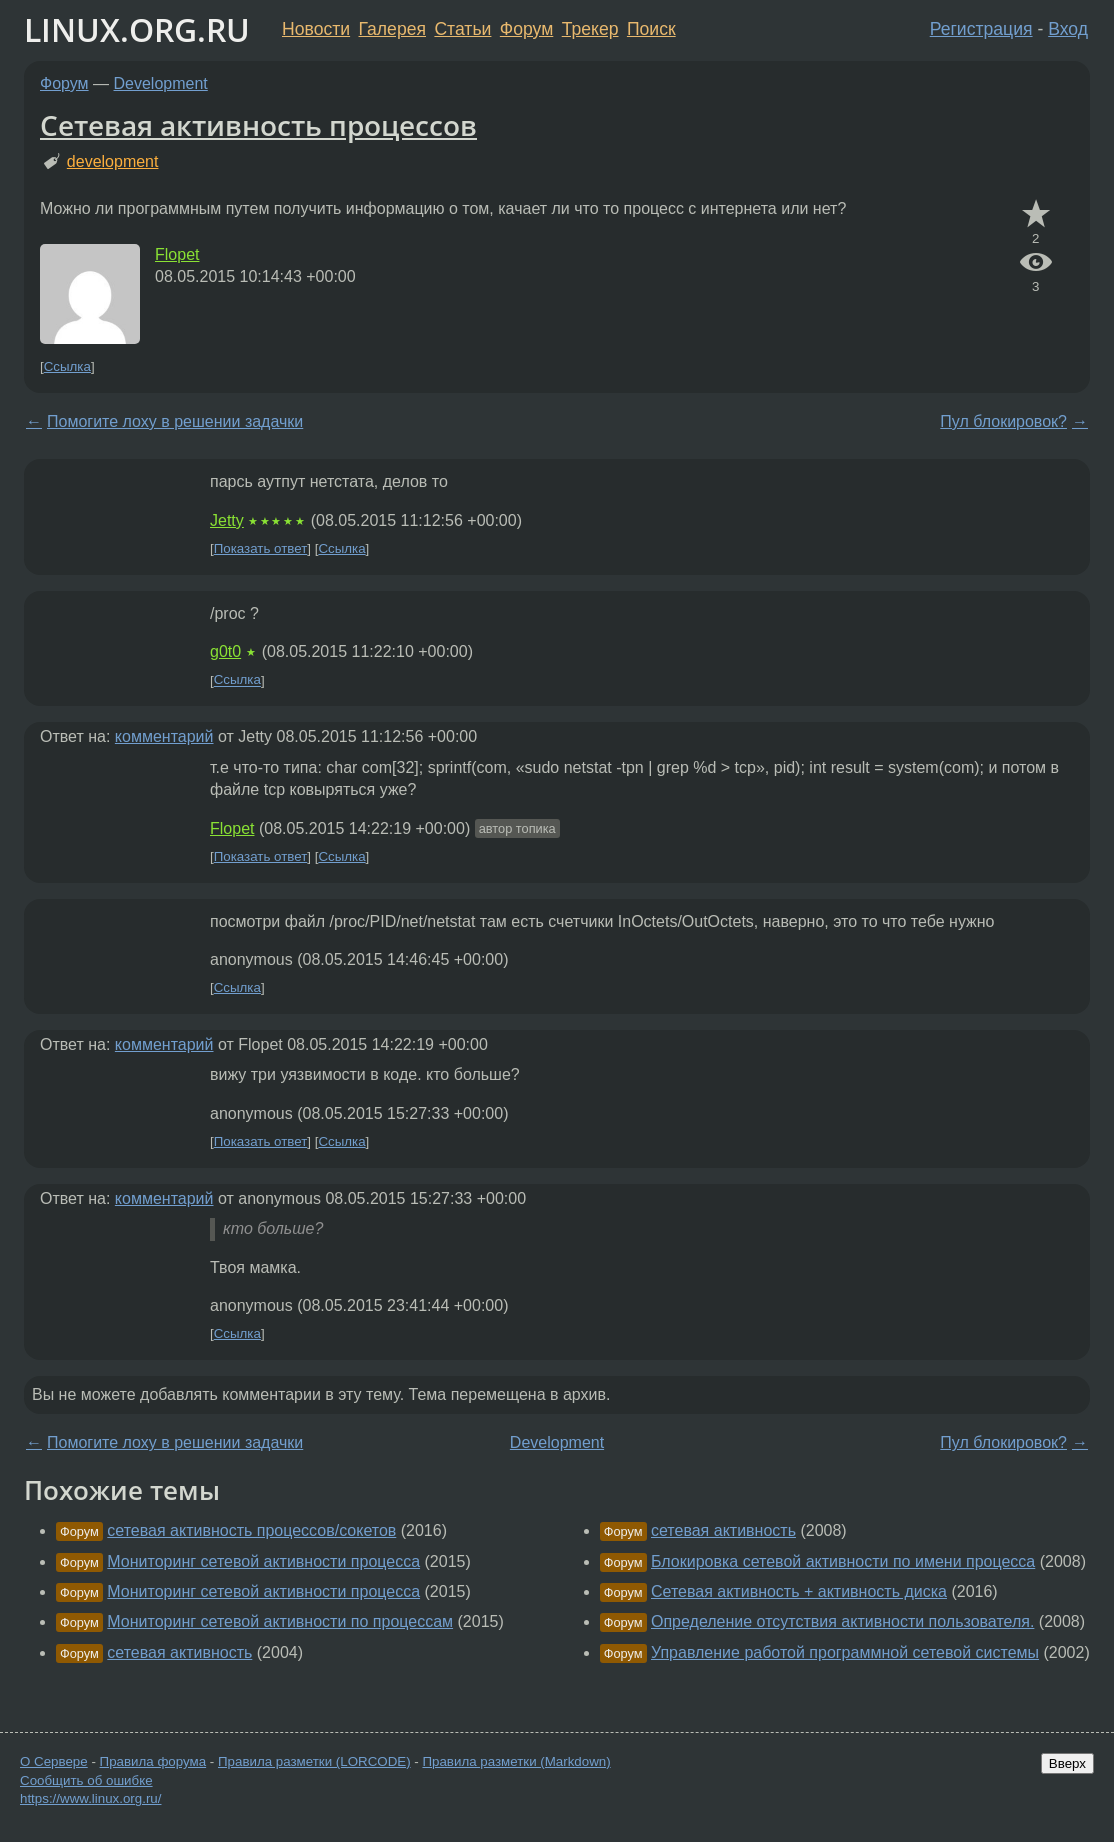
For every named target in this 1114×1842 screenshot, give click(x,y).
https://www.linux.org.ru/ (90, 1798)
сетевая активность (179, 1652)
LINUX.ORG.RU (137, 29)
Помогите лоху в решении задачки (175, 421)
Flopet (177, 254)
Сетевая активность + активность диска (799, 1591)
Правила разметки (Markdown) (516, 1761)
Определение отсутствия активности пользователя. (842, 1621)
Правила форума (153, 1761)
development (113, 161)
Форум (526, 29)
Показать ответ (261, 548)
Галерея (392, 29)
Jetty (227, 520)
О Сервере (54, 1761)
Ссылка (67, 366)
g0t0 (225, 651)
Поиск (651, 29)
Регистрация (981, 29)
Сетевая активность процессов (258, 125)
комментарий (164, 736)
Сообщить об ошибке (86, 1780)
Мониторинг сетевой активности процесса (263, 1561)
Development (161, 83)
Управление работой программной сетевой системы (845, 1652)
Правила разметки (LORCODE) (314, 1761)
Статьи (462, 29)
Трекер (590, 29)
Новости (316, 29)
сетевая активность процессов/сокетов (251, 1530)
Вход (1068, 29)
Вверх (1067, 1763)
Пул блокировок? (1003, 421)
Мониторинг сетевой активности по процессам (280, 1621)
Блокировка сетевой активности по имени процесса (843, 1561)
